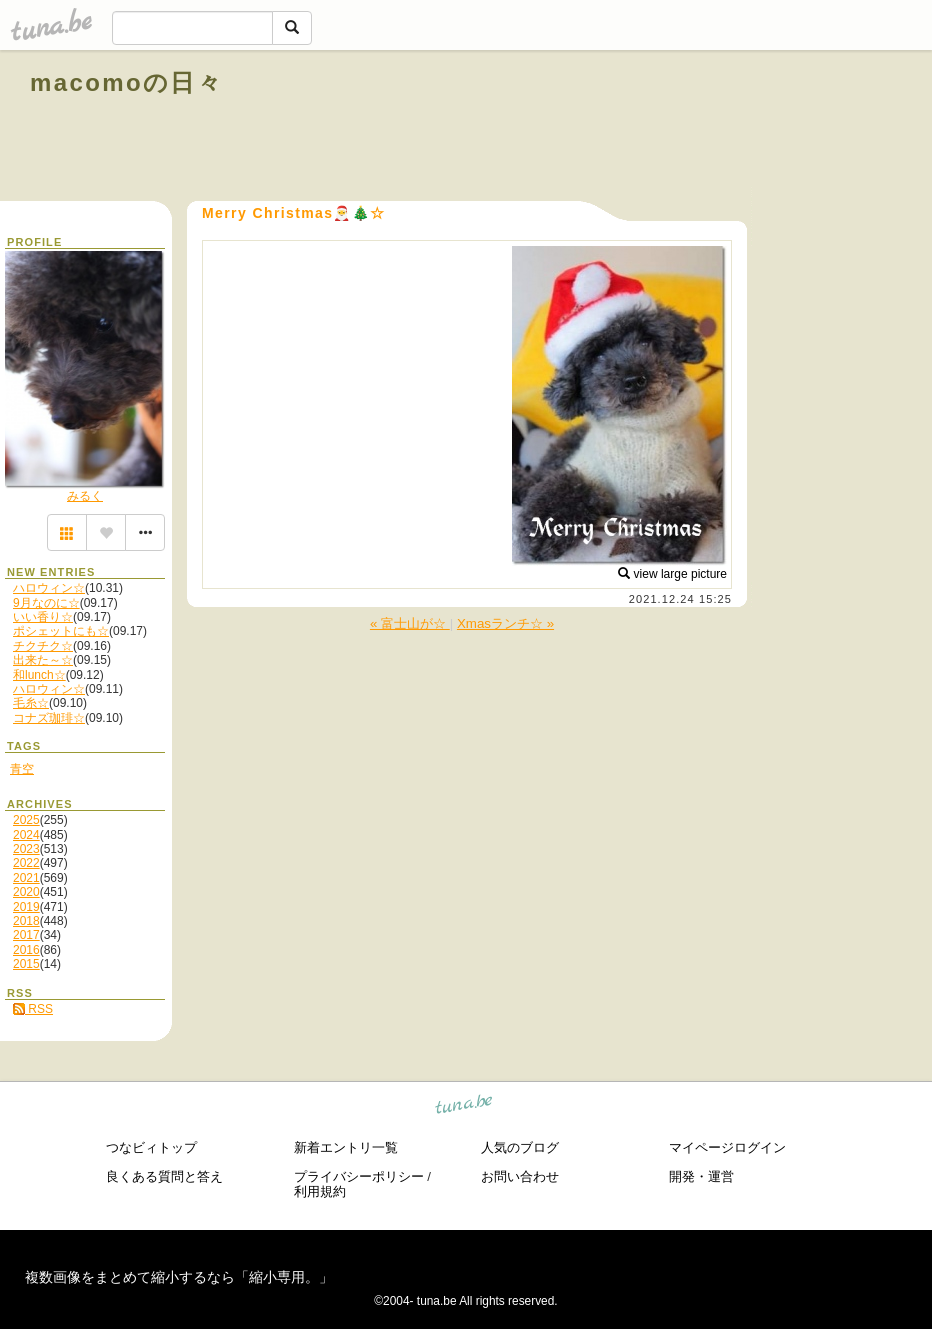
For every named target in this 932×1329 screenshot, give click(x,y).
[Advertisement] (674, 128)
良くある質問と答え (164, 1176)
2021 (26, 878)
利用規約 (320, 1191)
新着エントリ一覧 (346, 1147)
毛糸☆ (31, 703)
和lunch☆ (39, 675)
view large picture (672, 574)
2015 (26, 964)
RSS (33, 1009)
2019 (26, 907)
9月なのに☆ (46, 603)
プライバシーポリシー (359, 1176)
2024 (26, 835)
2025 (26, 820)
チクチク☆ (43, 646)
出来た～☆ (43, 660)
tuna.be (464, 1107)
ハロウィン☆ (49, 588)
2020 (26, 892)
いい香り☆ (43, 617)
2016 (26, 950)
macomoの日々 (126, 82)
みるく (85, 496)
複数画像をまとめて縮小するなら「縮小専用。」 (179, 1277)
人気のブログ (520, 1147)
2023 (26, 849)
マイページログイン (727, 1147)
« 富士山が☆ (410, 623)
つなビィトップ (151, 1147)
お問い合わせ (520, 1176)
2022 (26, 863)
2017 (26, 935)
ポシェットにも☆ (61, 631)
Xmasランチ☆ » (505, 623)
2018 (26, 921)
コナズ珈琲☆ (49, 718)
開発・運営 (701, 1176)
